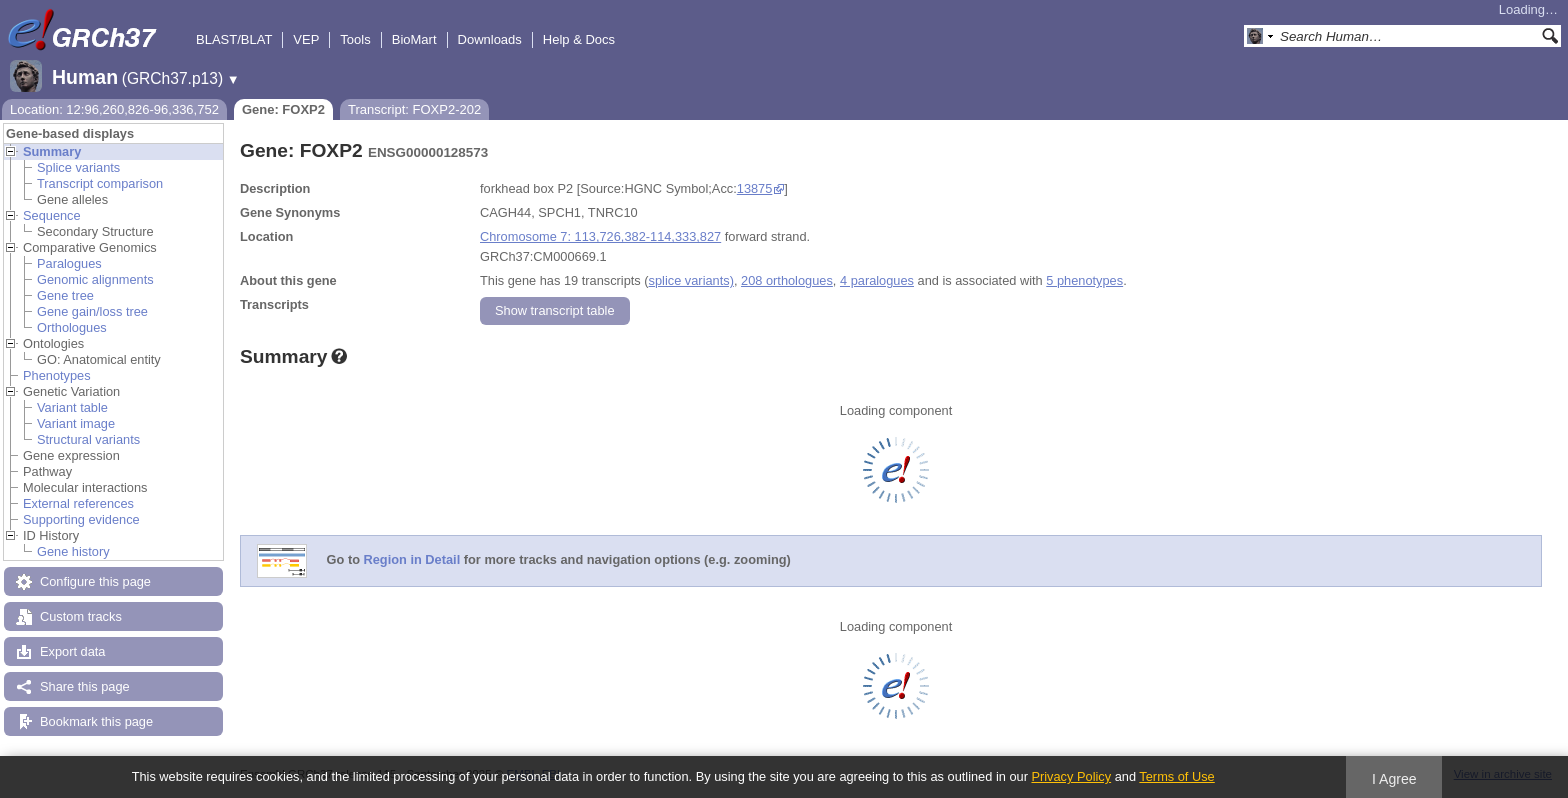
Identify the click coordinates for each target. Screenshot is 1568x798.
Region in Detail (412, 560)
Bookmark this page (96, 721)
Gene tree (65, 295)
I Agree (1394, 779)
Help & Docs (579, 39)
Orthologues (72, 327)
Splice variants (78, 167)
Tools (355, 39)
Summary (52, 151)
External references (78, 503)
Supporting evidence (81, 519)
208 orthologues (787, 280)
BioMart (414, 39)
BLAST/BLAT (234, 39)
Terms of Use (1176, 776)
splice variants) (691, 280)
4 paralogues (877, 280)
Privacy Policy (1071, 776)
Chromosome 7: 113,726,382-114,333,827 (600, 236)
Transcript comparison (100, 183)
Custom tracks (81, 616)
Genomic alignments (95, 279)
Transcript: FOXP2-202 (414, 109)
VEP (306, 39)
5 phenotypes (1084, 280)
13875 (755, 188)
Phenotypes (57, 375)
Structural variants (88, 439)
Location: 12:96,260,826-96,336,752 (114, 109)
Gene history (73, 551)
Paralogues (69, 263)
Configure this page (95, 581)
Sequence (52, 215)
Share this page (85, 686)
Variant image (76, 423)
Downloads (490, 39)
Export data (72, 651)
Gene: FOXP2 (283, 109)
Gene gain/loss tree (92, 311)
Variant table (72, 407)
